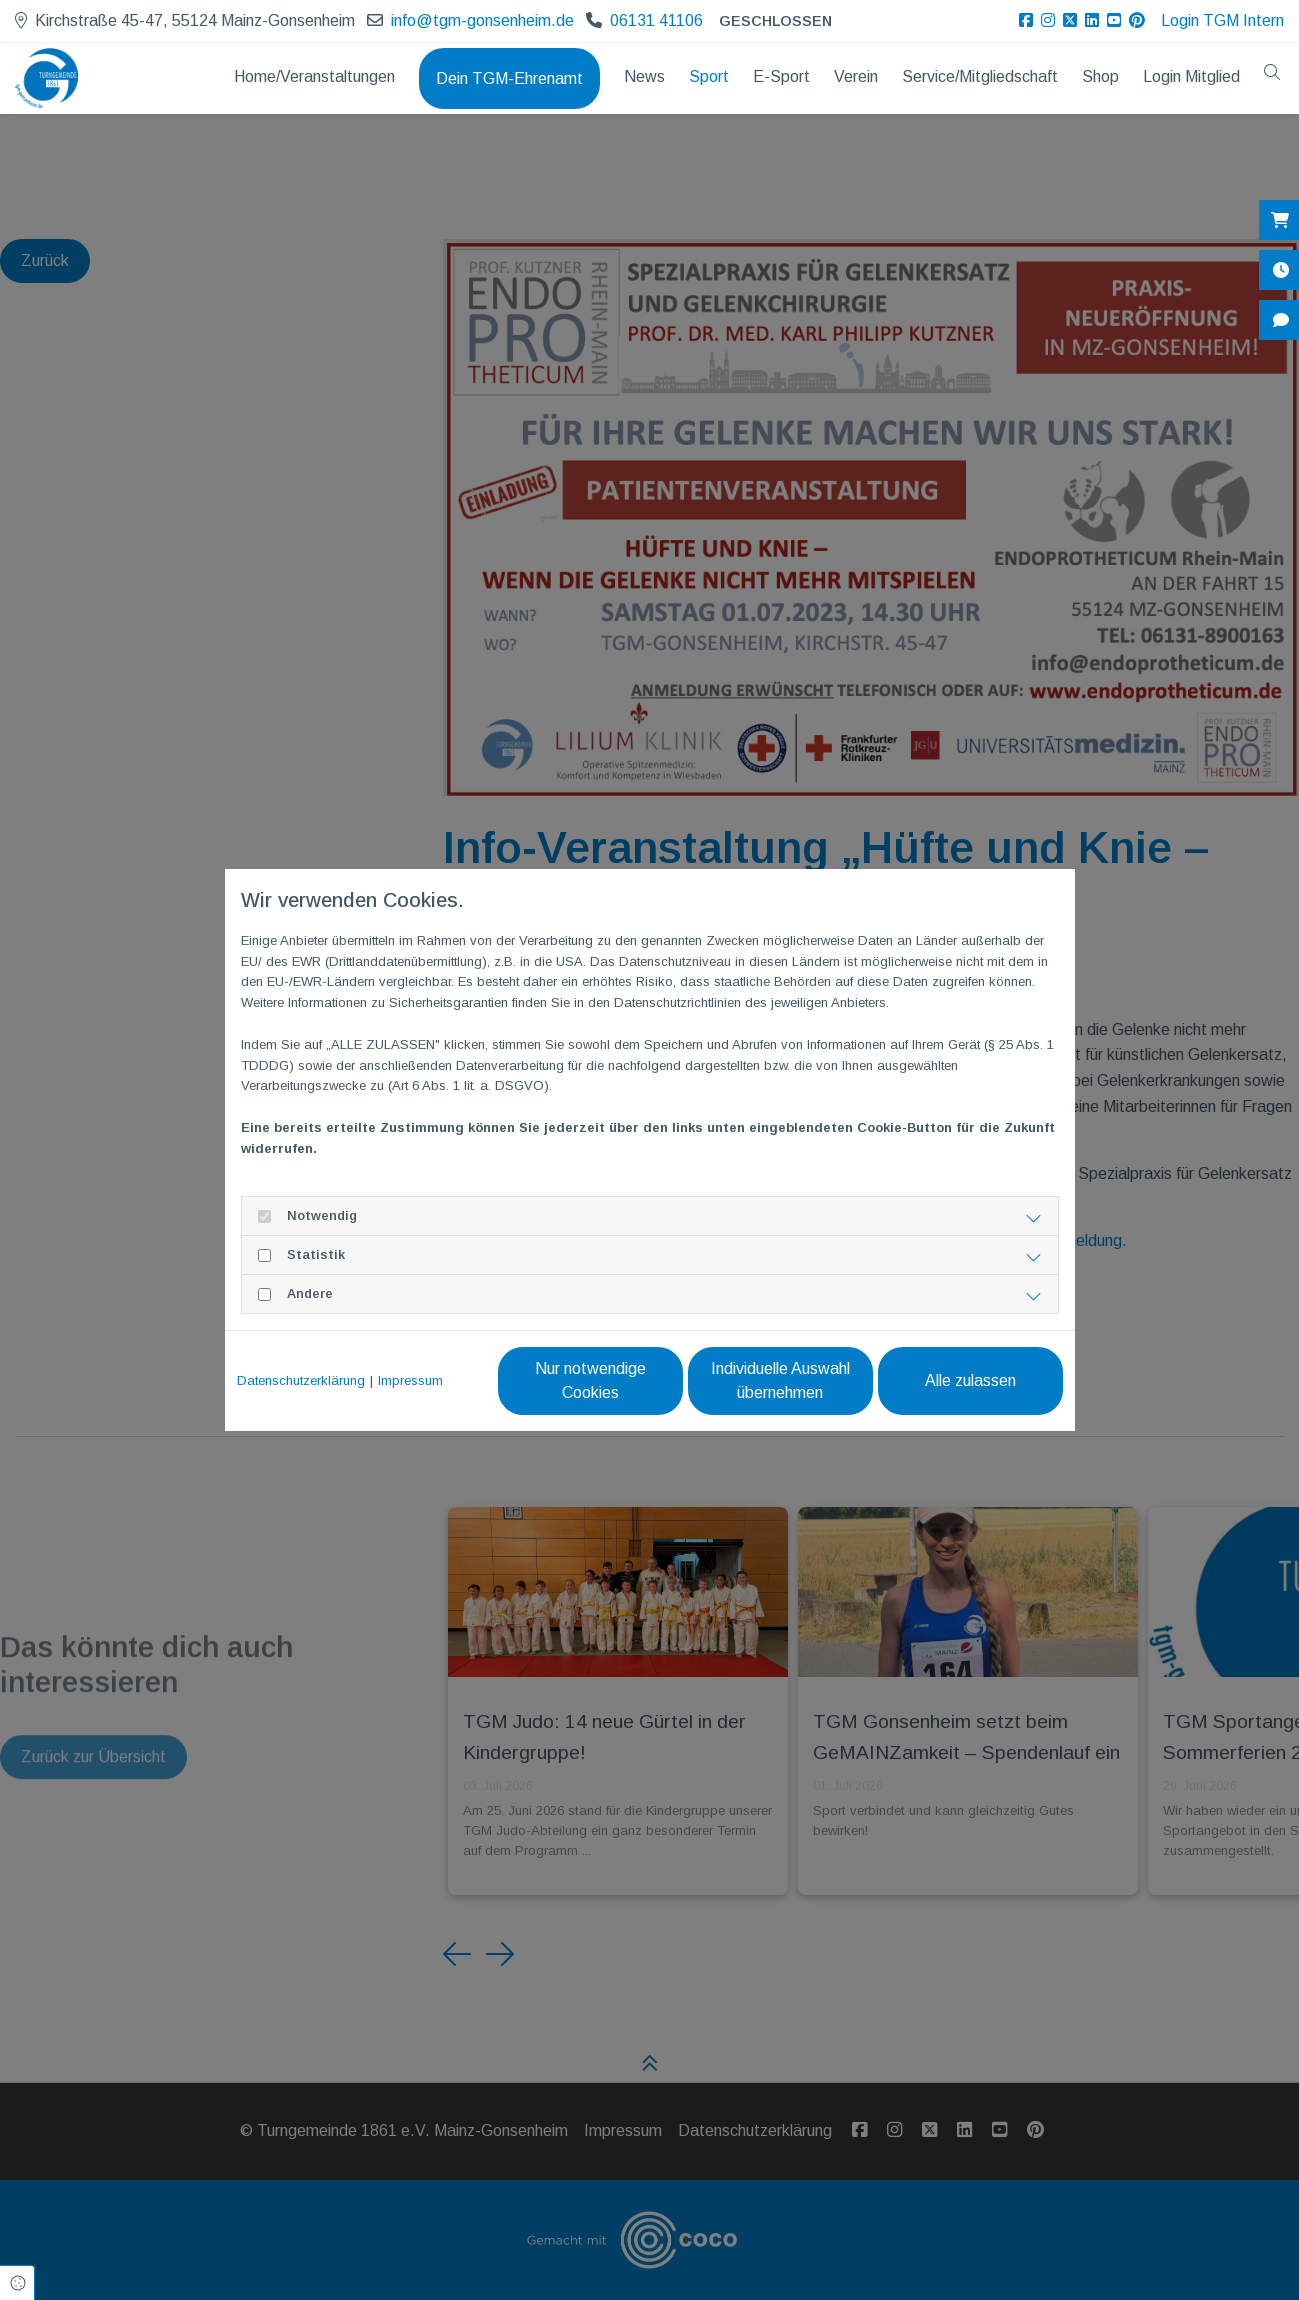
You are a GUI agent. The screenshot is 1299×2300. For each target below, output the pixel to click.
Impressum (410, 1380)
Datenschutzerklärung (301, 1380)
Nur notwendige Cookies (590, 1380)
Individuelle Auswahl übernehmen (780, 1380)
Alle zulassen (970, 1380)
